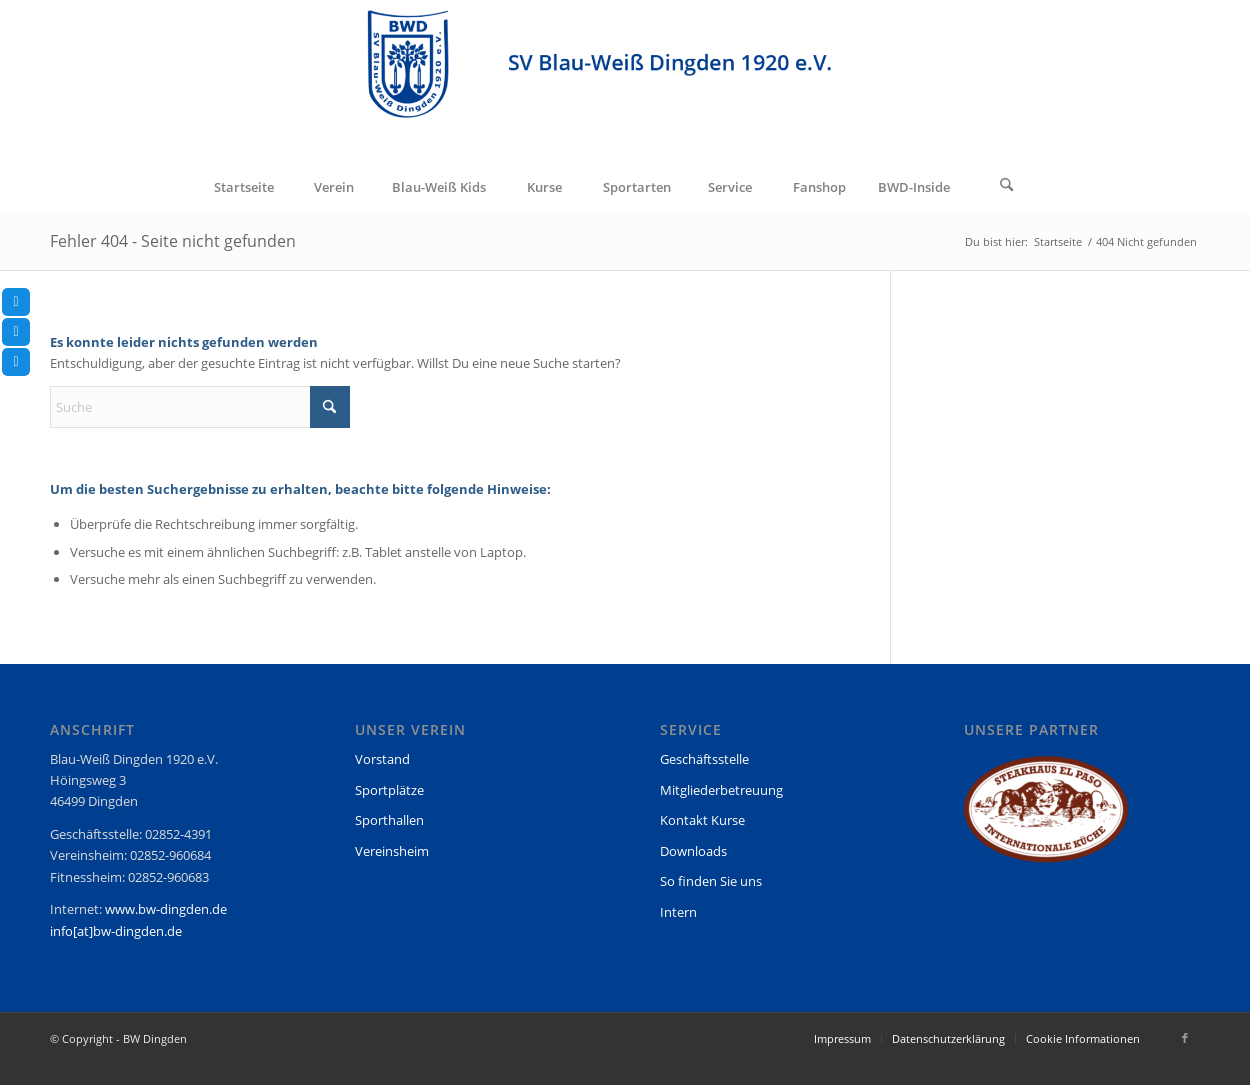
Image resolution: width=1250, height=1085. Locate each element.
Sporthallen (389, 820)
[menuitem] (243, 187)
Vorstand (382, 759)
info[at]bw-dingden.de (116, 931)
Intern (678, 912)
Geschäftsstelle (704, 759)
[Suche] (1007, 187)
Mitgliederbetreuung (721, 790)
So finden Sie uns (711, 881)
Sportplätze (389, 790)
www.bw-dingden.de (166, 909)
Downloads (693, 851)
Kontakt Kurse (702, 820)
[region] (1046, 818)
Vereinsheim (392, 851)
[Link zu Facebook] (1185, 1038)
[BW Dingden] (625, 81)
